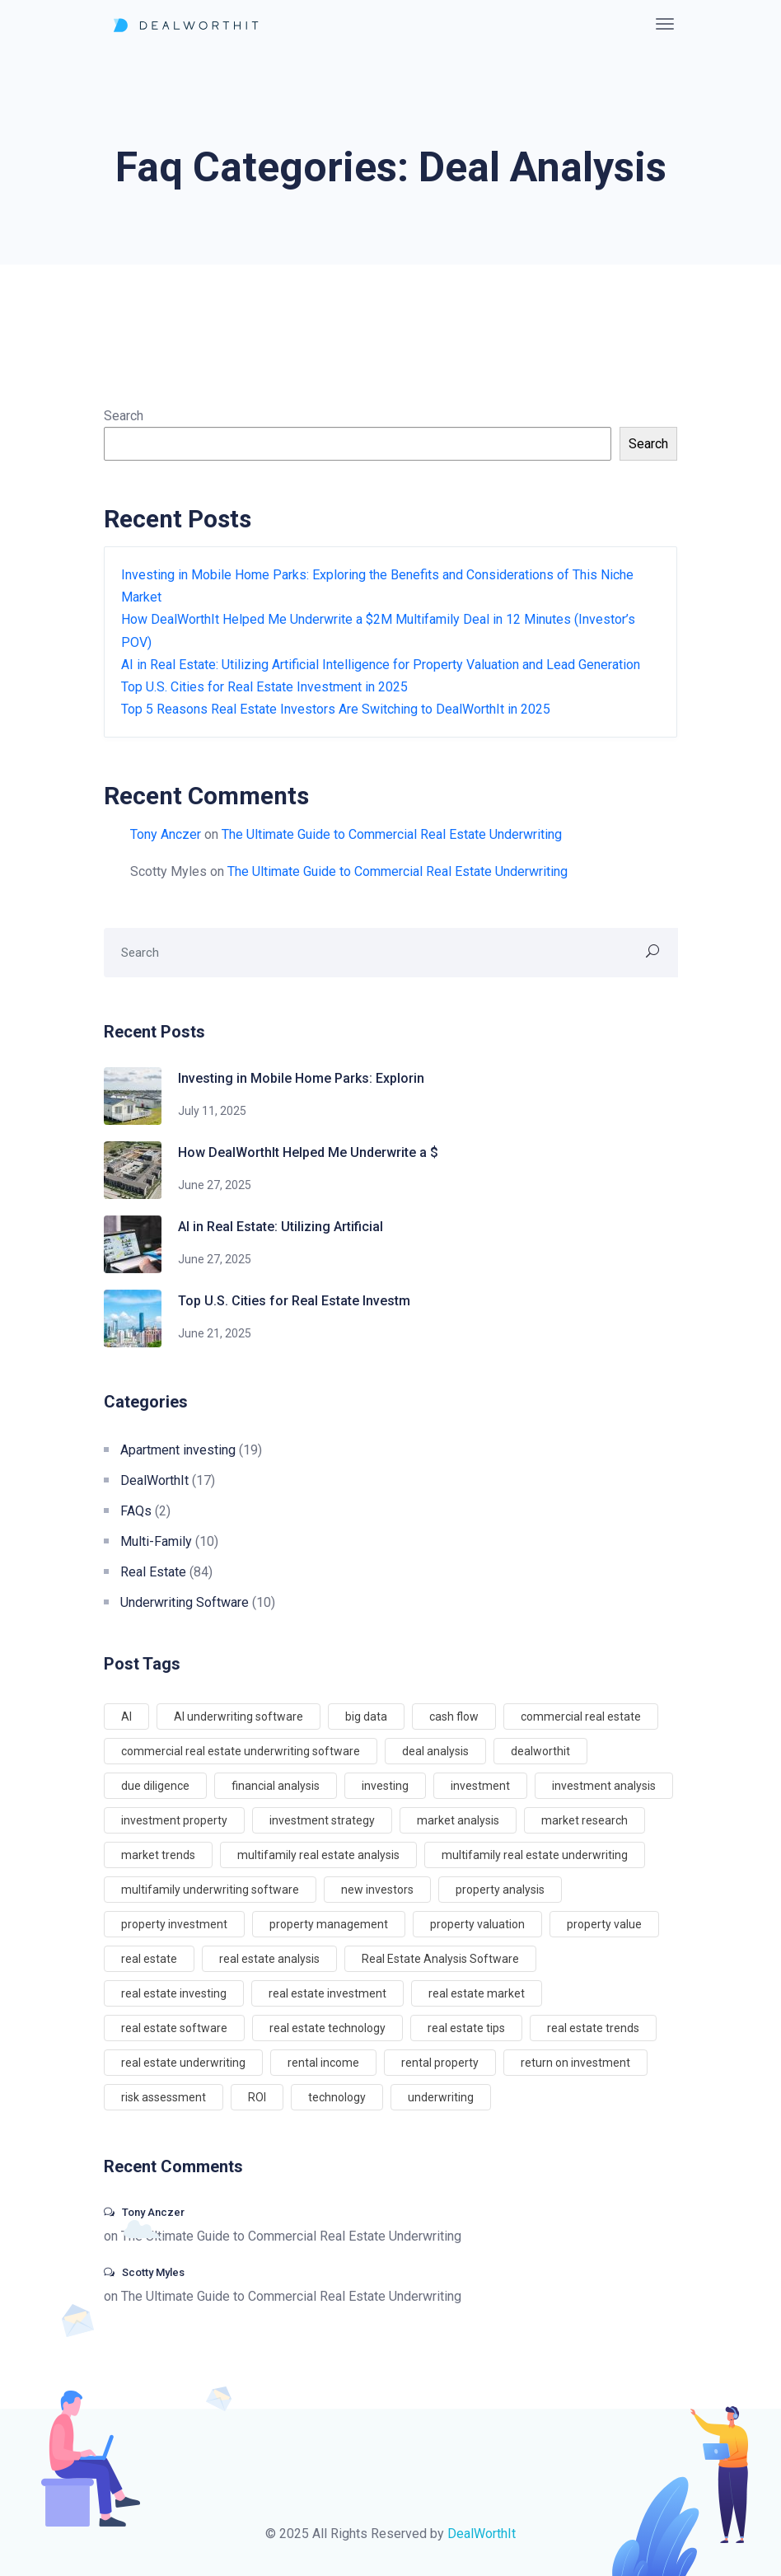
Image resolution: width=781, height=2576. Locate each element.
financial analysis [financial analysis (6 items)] (275, 1785)
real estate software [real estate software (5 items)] (174, 2028)
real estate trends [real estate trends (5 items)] (593, 2028)
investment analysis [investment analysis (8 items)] (604, 1785)
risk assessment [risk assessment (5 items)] (163, 2097)
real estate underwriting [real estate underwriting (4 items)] (183, 2062)
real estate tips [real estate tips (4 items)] (466, 2028)
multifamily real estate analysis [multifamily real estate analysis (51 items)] (318, 1855)
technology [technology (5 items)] (337, 2097)
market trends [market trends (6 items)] (158, 1855)
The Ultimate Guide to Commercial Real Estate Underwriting (392, 834)
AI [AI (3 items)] (126, 1716)
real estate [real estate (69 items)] (149, 1958)
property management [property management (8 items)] (328, 1924)
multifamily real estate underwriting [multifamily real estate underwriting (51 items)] (535, 1855)
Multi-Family (156, 1541)
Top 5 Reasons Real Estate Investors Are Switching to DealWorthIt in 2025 (335, 709)
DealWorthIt (154, 1480)
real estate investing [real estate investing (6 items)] (174, 1993)
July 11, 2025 (212, 1110)
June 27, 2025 (214, 1185)
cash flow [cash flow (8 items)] (454, 1716)
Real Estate (153, 1572)
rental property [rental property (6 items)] (440, 2062)
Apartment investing (178, 1450)
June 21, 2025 (214, 1333)
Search (123, 416)
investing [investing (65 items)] (385, 1785)
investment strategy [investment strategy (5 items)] (322, 1820)
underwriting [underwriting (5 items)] (441, 2097)
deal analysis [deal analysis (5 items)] (435, 1751)
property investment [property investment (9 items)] (174, 1924)
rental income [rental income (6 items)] (323, 2062)
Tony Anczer (165, 834)
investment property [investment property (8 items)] (174, 1820)
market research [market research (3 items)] (584, 1820)
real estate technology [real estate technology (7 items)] (327, 2028)
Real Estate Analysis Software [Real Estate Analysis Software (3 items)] (440, 1958)
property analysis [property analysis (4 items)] (500, 1889)
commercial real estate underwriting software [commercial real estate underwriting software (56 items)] (240, 1751)
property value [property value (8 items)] (604, 1924)
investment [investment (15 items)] (480, 1785)
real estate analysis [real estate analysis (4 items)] (269, 1958)
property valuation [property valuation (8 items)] (477, 1924)
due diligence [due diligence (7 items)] (155, 1785)
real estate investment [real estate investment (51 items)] (327, 1993)
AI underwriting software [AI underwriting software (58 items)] (238, 1716)
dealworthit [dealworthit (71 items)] (540, 1751)
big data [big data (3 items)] (366, 1716)
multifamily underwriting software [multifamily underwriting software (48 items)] (210, 1889)
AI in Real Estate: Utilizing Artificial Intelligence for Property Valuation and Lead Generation (380, 664)
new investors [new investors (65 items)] (377, 1889)
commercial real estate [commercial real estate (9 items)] (581, 1716)
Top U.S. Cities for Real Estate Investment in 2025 (264, 687)
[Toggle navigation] (665, 24)
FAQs (136, 1511)
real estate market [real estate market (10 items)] (476, 1993)
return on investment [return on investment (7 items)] (575, 2062)
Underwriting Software (184, 1602)
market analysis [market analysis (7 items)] (458, 1820)
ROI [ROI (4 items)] (257, 2097)
